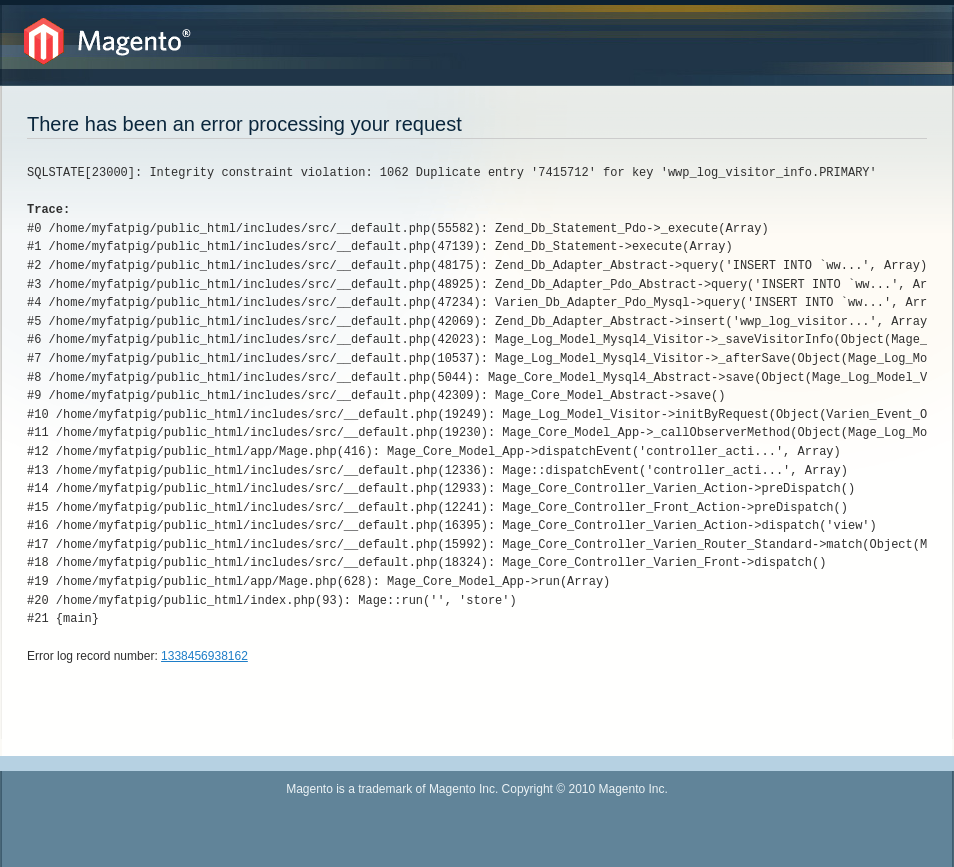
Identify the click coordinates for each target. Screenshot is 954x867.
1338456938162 (204, 656)
